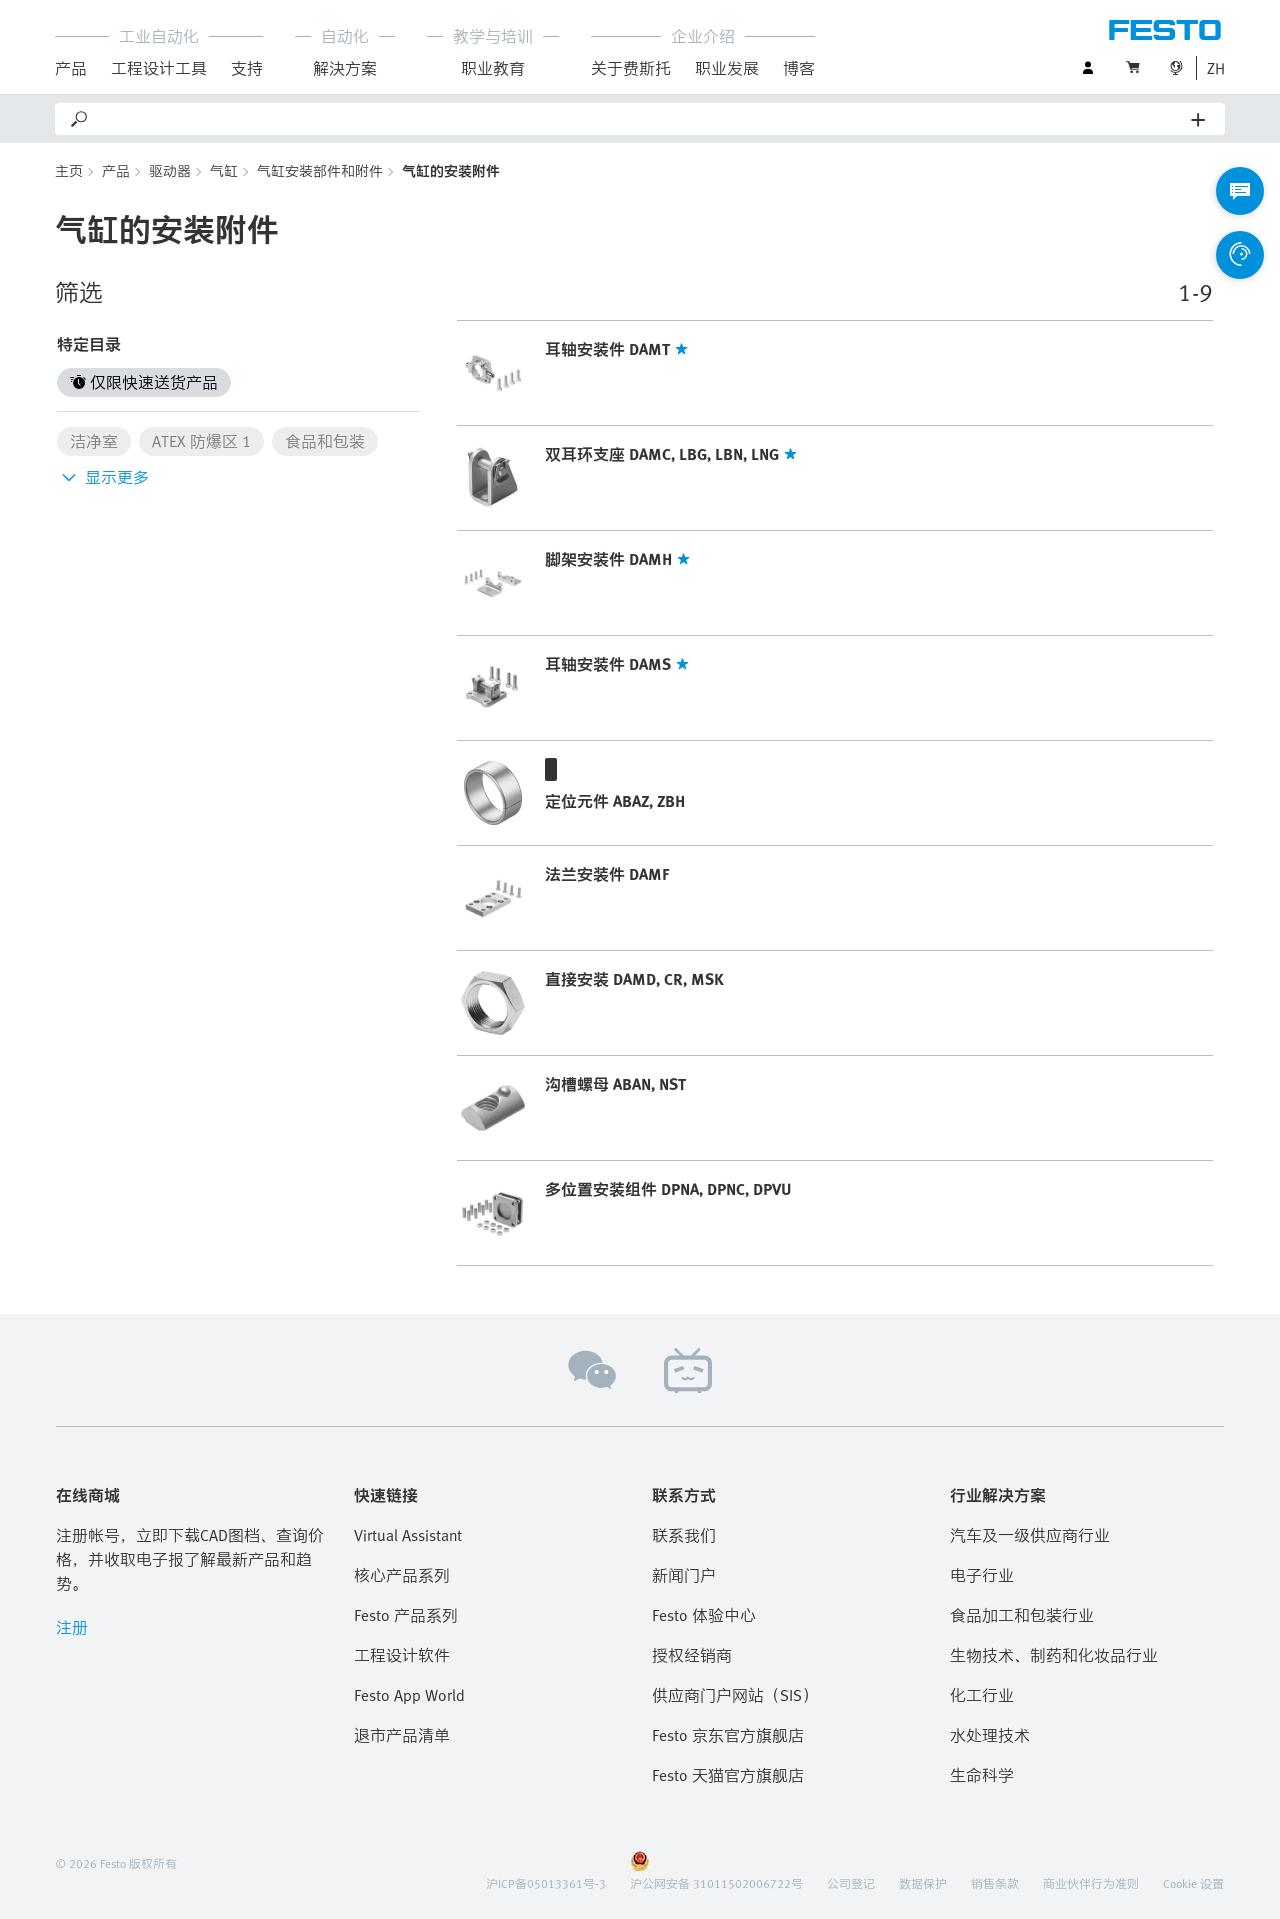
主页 (69, 170)
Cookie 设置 (1193, 1883)
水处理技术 (990, 1735)
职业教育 (493, 68)
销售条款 (995, 1883)
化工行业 (982, 1695)
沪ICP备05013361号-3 (546, 1883)
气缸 (224, 170)
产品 (71, 68)
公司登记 (851, 1883)
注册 (72, 1627)
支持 (247, 68)
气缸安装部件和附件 (320, 170)
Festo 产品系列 (406, 1615)
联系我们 (684, 1535)
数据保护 (923, 1883)
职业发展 (727, 68)
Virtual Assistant (408, 1535)
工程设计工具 (159, 68)
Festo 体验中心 (704, 1615)
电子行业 (982, 1575)
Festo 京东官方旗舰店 (728, 1735)
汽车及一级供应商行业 (1030, 1535)
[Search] (641, 119)
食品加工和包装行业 (1022, 1615)
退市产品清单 (402, 1735)
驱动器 (170, 170)
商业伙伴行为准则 (1091, 1883)
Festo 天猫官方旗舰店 (728, 1775)
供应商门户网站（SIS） (735, 1695)
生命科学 (982, 1775)
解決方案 (345, 68)
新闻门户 (684, 1575)
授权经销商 (692, 1655)
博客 (799, 68)
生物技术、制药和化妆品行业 (1054, 1655)
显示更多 (103, 477)
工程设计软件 (402, 1655)
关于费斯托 (631, 68)
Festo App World (409, 1695)
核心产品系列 (402, 1575)
